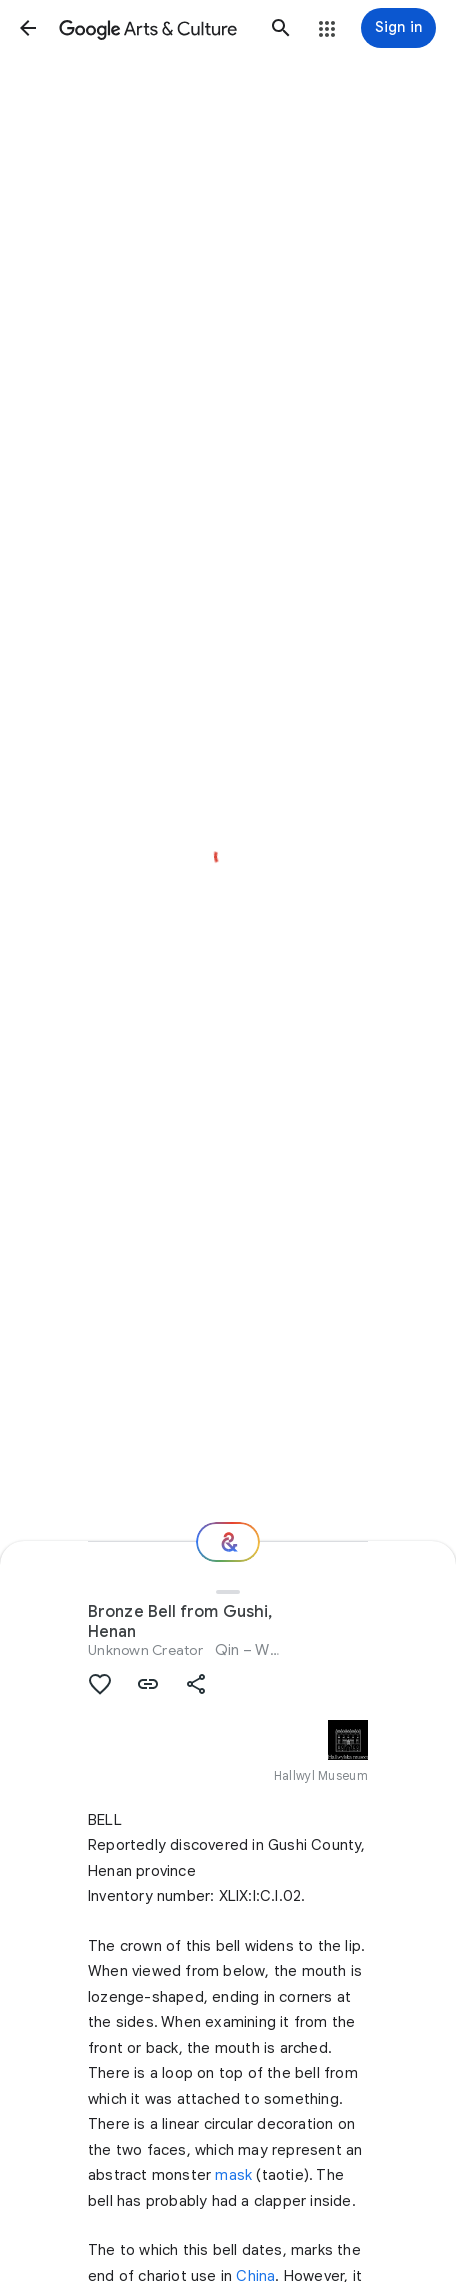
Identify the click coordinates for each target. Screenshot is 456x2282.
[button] (28, 28)
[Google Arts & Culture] (154, 28)
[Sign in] (398, 28)
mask (233, 2175)
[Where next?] (228, 1542)
